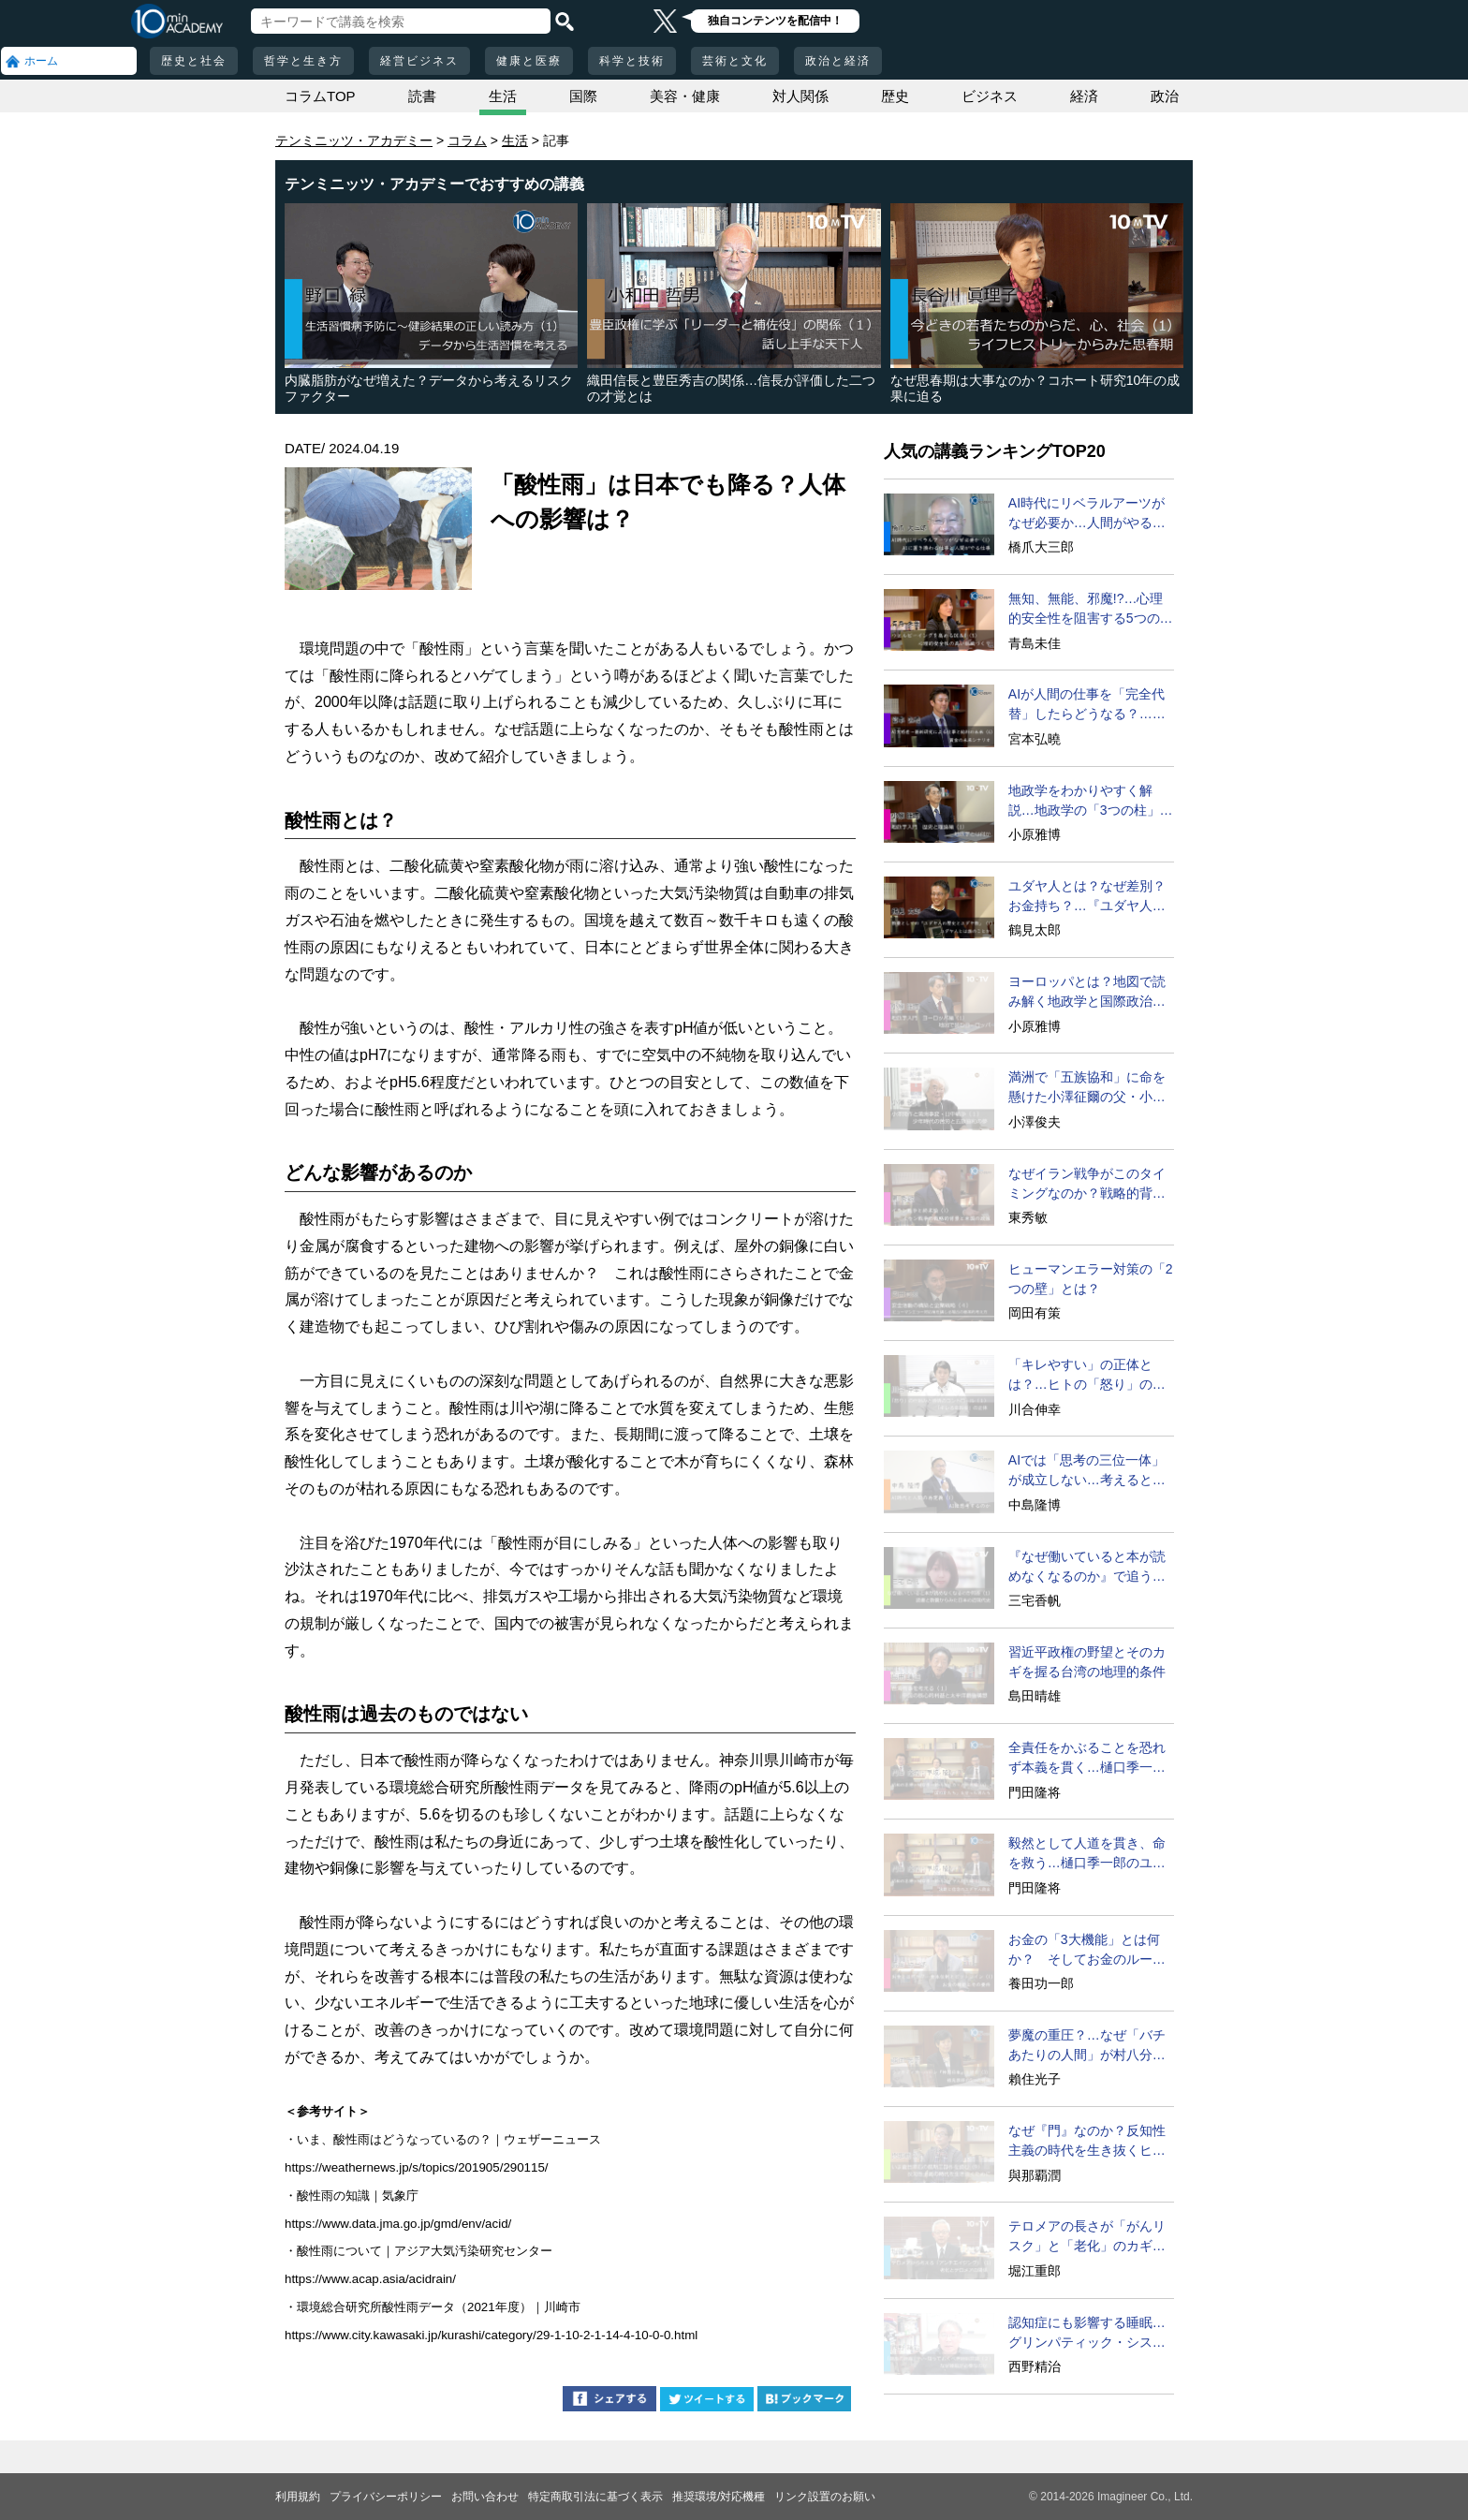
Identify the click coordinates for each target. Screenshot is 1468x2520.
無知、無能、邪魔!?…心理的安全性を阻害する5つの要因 (1090, 609)
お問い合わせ (485, 2496)
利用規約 (297, 2496)
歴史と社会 (194, 60)
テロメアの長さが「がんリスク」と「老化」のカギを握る (1087, 2237)
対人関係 (800, 96)
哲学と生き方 (303, 60)
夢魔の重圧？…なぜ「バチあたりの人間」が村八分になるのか (1087, 2046)
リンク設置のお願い (824, 2496)
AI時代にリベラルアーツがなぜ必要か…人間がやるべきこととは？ (1087, 514)
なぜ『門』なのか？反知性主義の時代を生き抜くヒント (1087, 2141)
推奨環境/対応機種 (718, 2496)
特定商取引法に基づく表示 (595, 2496)
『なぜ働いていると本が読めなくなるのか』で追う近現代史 (1087, 1567)
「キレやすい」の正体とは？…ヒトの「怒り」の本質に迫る (1087, 1375)
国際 (583, 96)
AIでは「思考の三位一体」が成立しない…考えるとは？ (1086, 1471)
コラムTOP (320, 96)
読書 (422, 96)
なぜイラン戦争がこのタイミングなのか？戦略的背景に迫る (1087, 1184)
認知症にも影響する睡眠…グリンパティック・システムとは (1087, 2333)
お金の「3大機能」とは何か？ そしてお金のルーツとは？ (1087, 1950)
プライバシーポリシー (386, 2496)
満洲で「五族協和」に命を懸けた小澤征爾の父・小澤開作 (1087, 1088)
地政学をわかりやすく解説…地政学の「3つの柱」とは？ (1090, 801)
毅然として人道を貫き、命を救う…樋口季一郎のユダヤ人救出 (1087, 1854)
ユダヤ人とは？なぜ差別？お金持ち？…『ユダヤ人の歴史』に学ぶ (1087, 897)
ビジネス (990, 96)
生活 (503, 96)
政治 (1165, 96)
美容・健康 (685, 96)
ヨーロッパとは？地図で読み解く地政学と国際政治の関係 (1087, 992)
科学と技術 (632, 60)
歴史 (895, 96)
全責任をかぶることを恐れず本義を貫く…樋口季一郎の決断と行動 (1087, 1758)
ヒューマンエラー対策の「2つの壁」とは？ (1090, 1278)
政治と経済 (838, 60)
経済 (1084, 96)
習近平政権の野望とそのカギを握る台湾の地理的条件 (1087, 1661)
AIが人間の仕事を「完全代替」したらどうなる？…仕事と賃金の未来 (1087, 705)
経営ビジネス (419, 60)
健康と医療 (529, 60)
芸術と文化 (735, 60)
